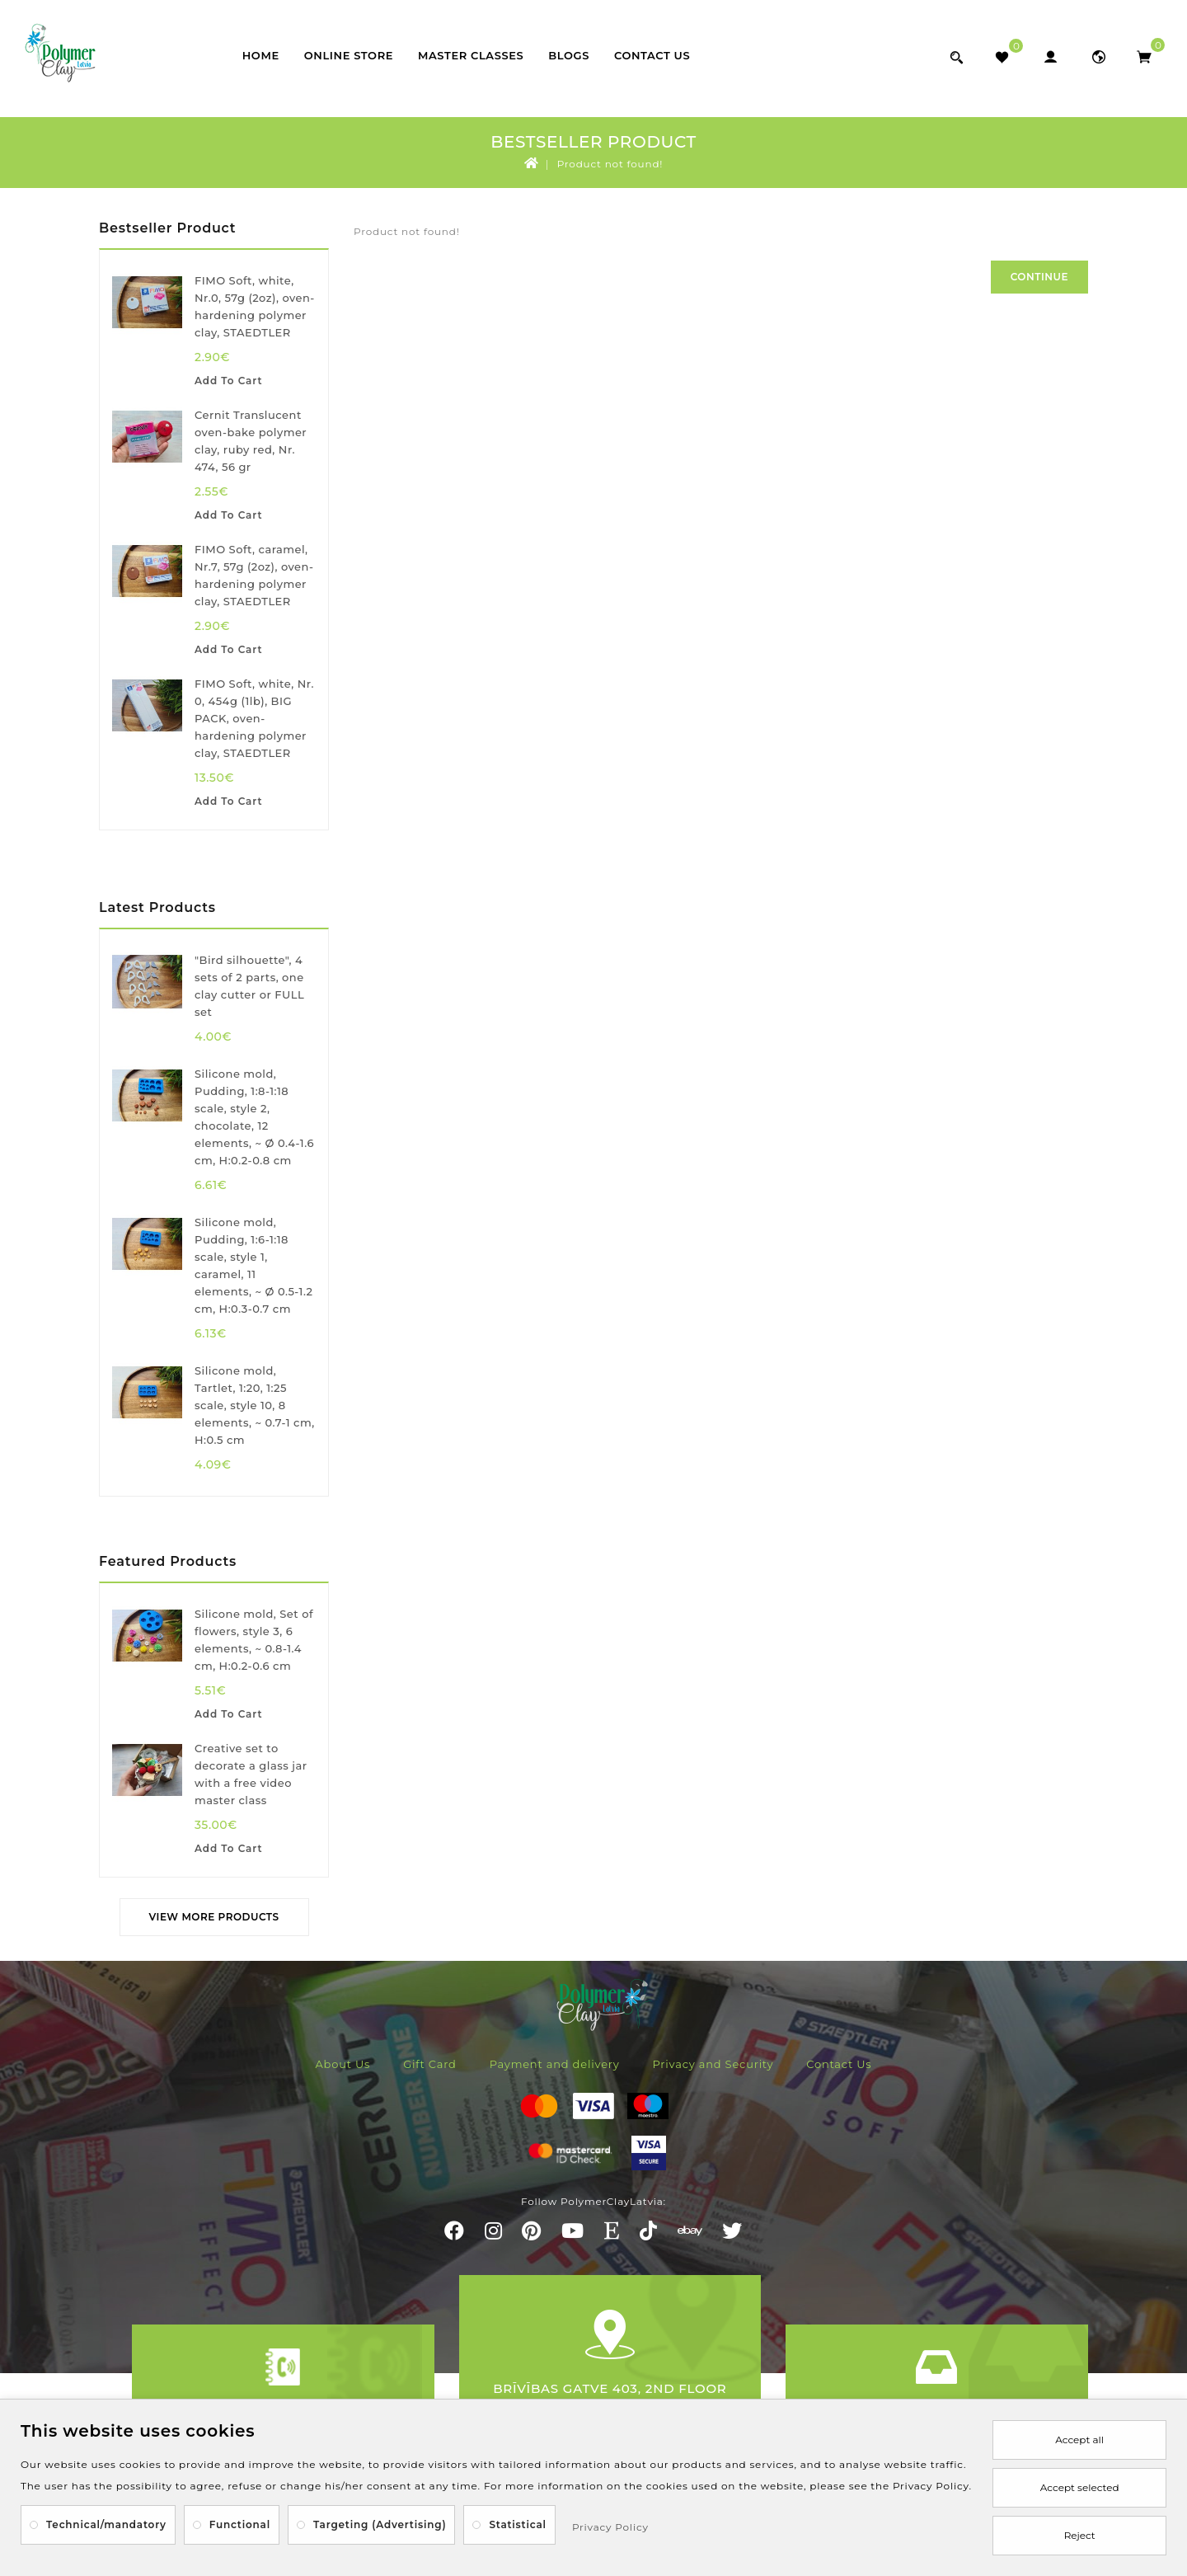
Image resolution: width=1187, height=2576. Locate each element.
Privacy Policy (610, 2527)
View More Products (214, 1917)
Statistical (518, 2524)
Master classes (470, 55)
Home (260, 55)
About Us (342, 2064)
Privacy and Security (713, 2064)
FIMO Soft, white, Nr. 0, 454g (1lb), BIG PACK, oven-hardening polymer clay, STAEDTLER (254, 718)
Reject (1080, 2535)
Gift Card (430, 2064)
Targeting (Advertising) (379, 2524)
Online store (348, 55)
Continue (1039, 276)
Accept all (1079, 2439)
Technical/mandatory (106, 2524)
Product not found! (610, 163)
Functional (239, 2524)
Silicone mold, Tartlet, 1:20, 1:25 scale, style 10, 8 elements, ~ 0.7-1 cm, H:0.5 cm (255, 1405)
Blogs (568, 55)
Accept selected (1079, 2487)
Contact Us (652, 55)
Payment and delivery (555, 2064)
